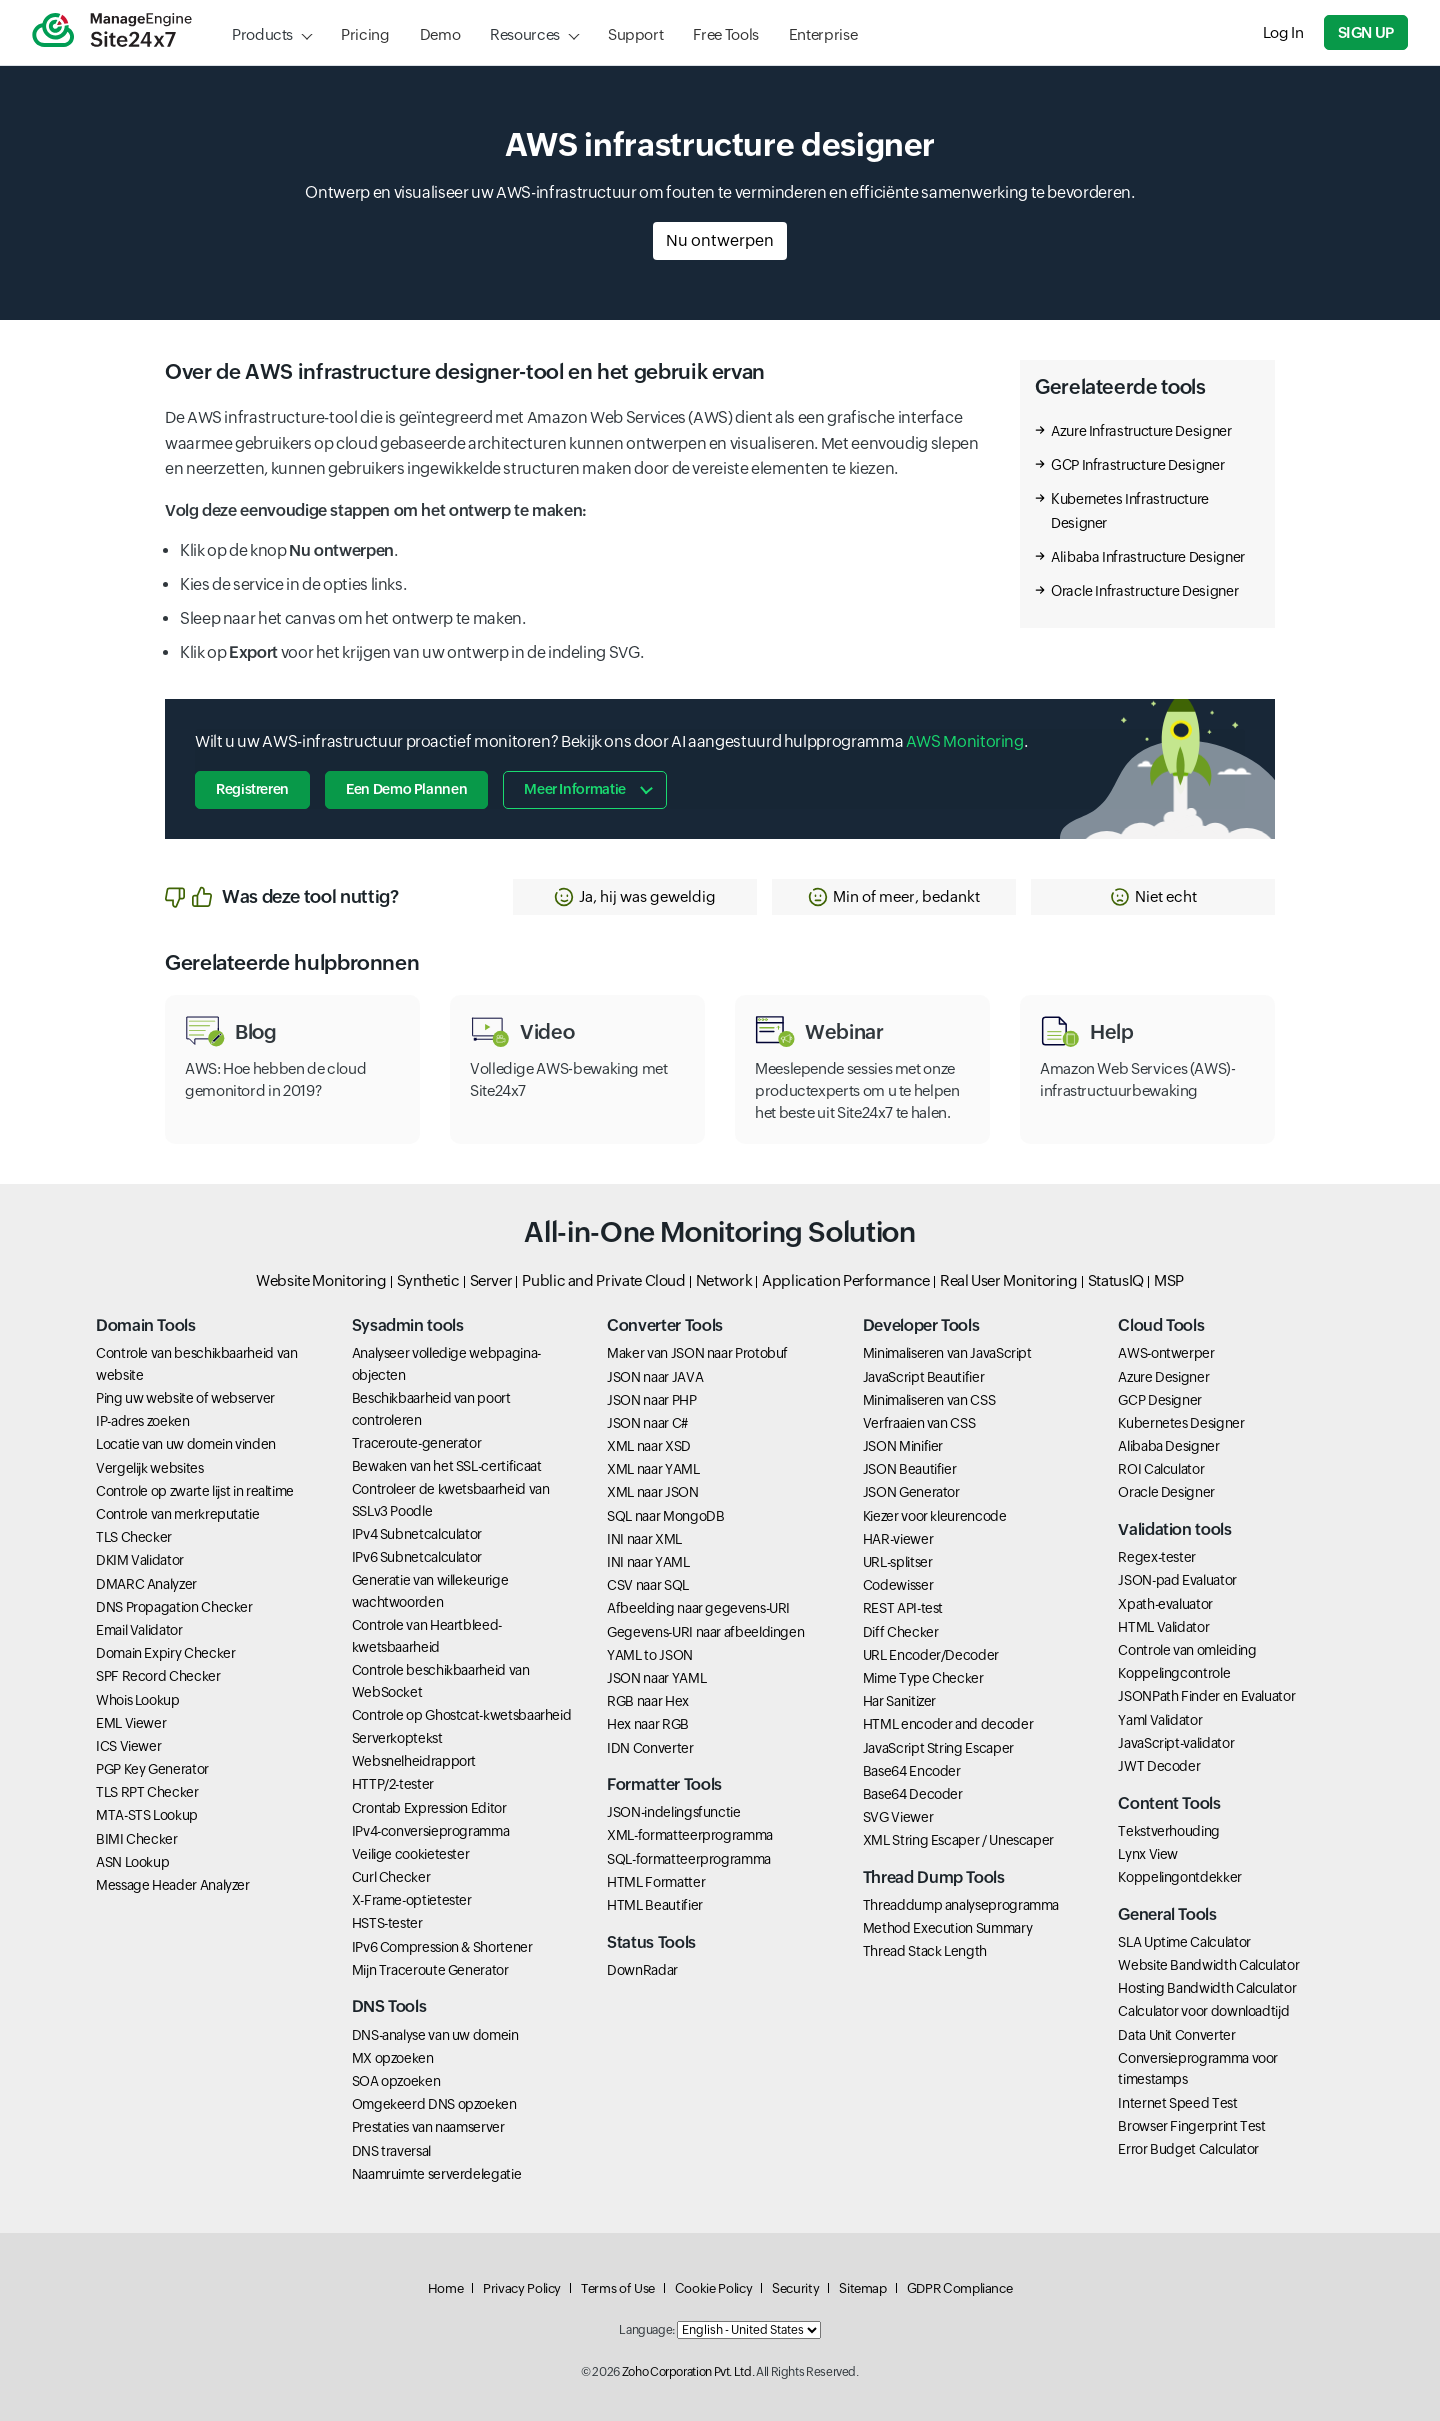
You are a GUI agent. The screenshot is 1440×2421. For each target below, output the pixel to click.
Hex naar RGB (648, 1724)
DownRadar (642, 1970)
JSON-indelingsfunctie (673, 1812)
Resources (525, 34)
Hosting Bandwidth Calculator (1207, 1988)
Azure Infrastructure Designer (1141, 431)
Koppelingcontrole (1174, 1673)
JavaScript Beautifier (923, 1377)
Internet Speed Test (1177, 2103)
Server (491, 1280)
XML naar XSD (649, 1446)
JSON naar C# (647, 1423)
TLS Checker (134, 1537)
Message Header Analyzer (173, 1885)
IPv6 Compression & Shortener (442, 1947)
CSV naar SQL (648, 1585)
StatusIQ (1116, 1280)
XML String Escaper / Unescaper (958, 1840)
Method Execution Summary (947, 1928)
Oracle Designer (1166, 1492)
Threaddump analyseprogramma (961, 1905)
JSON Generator (911, 1492)
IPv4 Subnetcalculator (417, 1534)
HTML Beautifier (655, 1905)
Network (724, 1280)
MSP (1169, 1280)
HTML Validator (1163, 1627)
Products (262, 34)
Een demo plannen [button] (406, 789)
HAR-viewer (898, 1539)
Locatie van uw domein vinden (186, 1444)
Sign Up (1366, 32)
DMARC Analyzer (146, 1584)
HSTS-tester (387, 1923)
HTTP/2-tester (393, 1784)
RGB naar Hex (648, 1701)
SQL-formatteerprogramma (689, 1859)
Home (446, 2288)
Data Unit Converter (1176, 2035)
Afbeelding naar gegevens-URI (698, 1608)
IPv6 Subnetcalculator (417, 1557)
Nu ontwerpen (720, 240)
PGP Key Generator (152, 1769)
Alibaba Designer (1168, 1446)
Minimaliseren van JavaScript (947, 1353)
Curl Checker (391, 1877)
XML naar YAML (653, 1469)
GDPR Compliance (960, 2288)
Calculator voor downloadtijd (1203, 2011)
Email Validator (139, 1630)
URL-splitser (898, 1562)
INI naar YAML (648, 1562)
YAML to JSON (650, 1655)
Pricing (365, 34)
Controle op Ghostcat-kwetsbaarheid (462, 1715)
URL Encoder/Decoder (931, 1655)
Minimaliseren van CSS (929, 1400)
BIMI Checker (137, 1839)
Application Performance (846, 1280)
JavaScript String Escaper (938, 1748)
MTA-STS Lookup (147, 1815)
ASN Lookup (132, 1862)
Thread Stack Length (925, 1951)
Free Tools (725, 34)
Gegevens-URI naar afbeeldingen (705, 1632)
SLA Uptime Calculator (1184, 1942)
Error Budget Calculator (1188, 2149)
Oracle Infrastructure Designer (1144, 591)
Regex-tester (1157, 1557)
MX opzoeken (393, 2058)
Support (635, 34)
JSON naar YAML (656, 1678)
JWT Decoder (1159, 1766)
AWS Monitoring (965, 741)
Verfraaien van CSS (919, 1423)
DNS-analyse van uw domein (435, 2035)
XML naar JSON (652, 1492)
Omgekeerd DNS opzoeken (434, 2104)
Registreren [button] (252, 789)
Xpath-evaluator (1165, 1604)
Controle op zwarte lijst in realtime (195, 1491)
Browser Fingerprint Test (1191, 2126)
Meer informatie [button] (575, 789)
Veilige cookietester (411, 1854)
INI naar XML (644, 1539)
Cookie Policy (713, 2288)
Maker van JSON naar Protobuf (697, 1353)
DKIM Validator (140, 1560)
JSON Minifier (903, 1446)
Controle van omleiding (1187, 1650)
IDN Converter (650, 1748)
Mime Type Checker (923, 1678)
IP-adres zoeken (143, 1421)
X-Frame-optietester (412, 1900)
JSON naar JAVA (655, 1377)
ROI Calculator (1161, 1469)
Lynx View (1148, 1854)
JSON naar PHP (651, 1400)
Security (795, 2288)
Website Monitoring (321, 1280)
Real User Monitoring (1009, 1280)
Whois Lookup (138, 1700)
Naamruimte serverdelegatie (437, 2174)
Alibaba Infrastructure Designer (1148, 557)
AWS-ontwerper (1166, 1353)
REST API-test (903, 1608)
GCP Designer (1160, 1400)
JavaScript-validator (1176, 1743)
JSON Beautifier (910, 1469)
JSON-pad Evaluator (1177, 1580)
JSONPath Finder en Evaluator (1206, 1696)
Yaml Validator (1160, 1720)
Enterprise (823, 34)
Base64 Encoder (912, 1771)
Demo (440, 34)
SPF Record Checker (158, 1676)
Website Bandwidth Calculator (1208, 1965)
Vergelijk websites (150, 1468)
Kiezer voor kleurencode (935, 1516)
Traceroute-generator (417, 1443)
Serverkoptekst (397, 1738)
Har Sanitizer (899, 1701)
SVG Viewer (898, 1817)
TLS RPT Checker (147, 1792)
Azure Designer (1163, 1377)
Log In (1283, 32)
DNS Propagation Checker (174, 1607)
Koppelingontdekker (1180, 1877)
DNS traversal (391, 2151)
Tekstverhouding (1169, 1831)
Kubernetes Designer (1181, 1423)
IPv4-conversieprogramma (431, 1831)
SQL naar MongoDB (665, 1516)
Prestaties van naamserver (428, 2127)
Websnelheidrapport (414, 1761)
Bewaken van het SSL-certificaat (447, 1466)
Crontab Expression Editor (429, 1808)
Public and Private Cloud (603, 1280)
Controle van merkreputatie (178, 1514)
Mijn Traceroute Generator (430, 1970)
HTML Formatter (656, 1882)
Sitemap (862, 2288)
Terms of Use (618, 2288)
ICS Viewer (128, 1746)
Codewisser (898, 1585)
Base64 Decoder (913, 1794)
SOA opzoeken (396, 2081)
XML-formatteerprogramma (690, 1835)
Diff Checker (901, 1632)
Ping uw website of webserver (185, 1398)
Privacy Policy (522, 2288)
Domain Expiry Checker (165, 1653)
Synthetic (428, 1280)
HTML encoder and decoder (948, 1724)
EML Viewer (131, 1723)
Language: (647, 2330)
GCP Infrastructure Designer (1137, 465)
